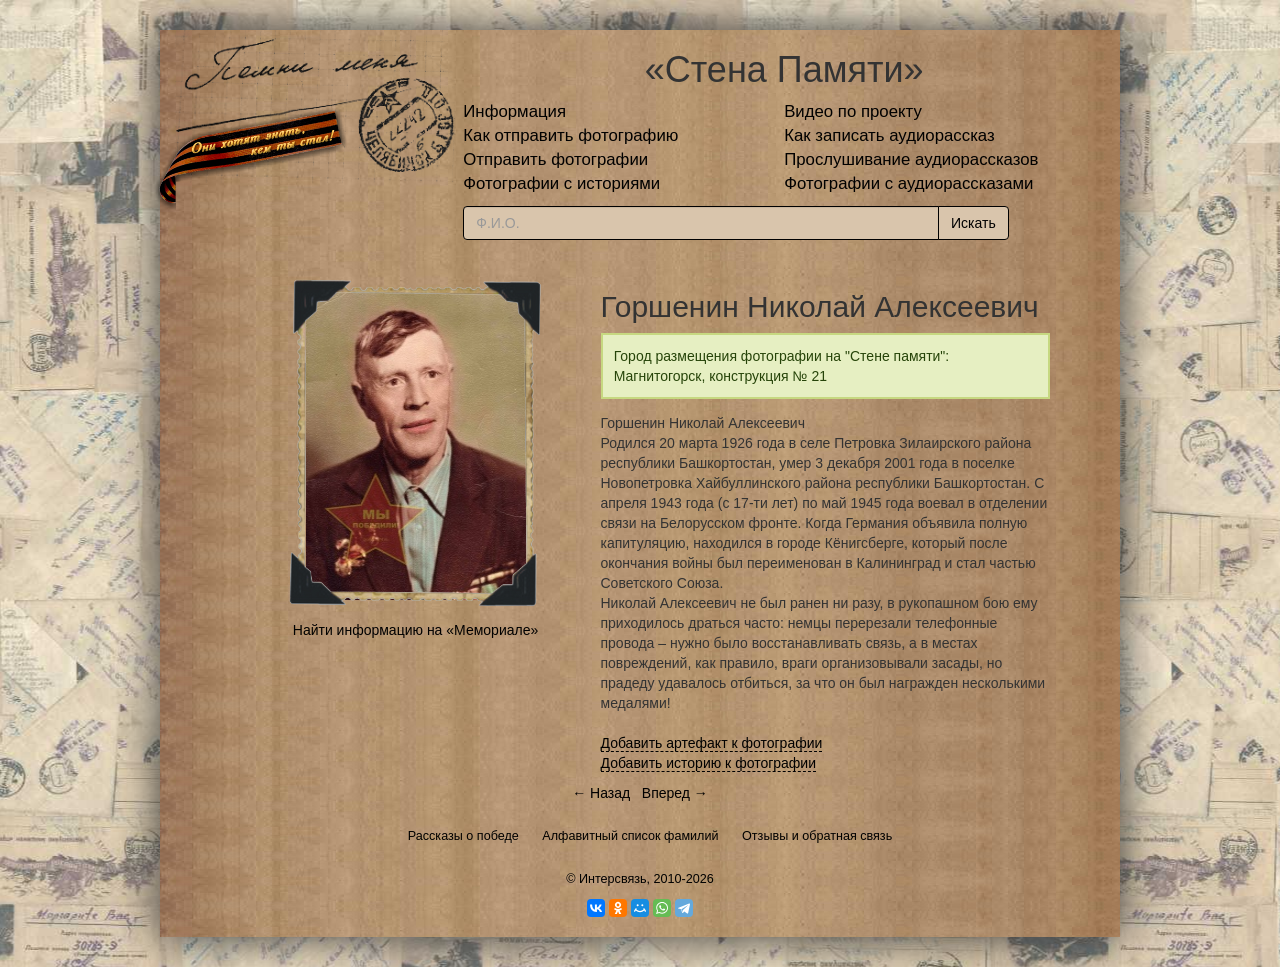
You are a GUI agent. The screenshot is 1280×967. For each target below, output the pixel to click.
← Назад (601, 793)
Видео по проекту (853, 111)
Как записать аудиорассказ (889, 135)
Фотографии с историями (561, 183)
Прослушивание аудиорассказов (911, 159)
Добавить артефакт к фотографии (712, 743)
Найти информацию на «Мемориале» (415, 630)
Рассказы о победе (463, 836)
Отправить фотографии (555, 159)
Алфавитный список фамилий (630, 836)
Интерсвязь (613, 879)
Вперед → (675, 793)
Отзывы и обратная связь (817, 836)
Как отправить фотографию (570, 135)
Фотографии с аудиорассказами (908, 183)
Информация (514, 111)
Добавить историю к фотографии (709, 763)
